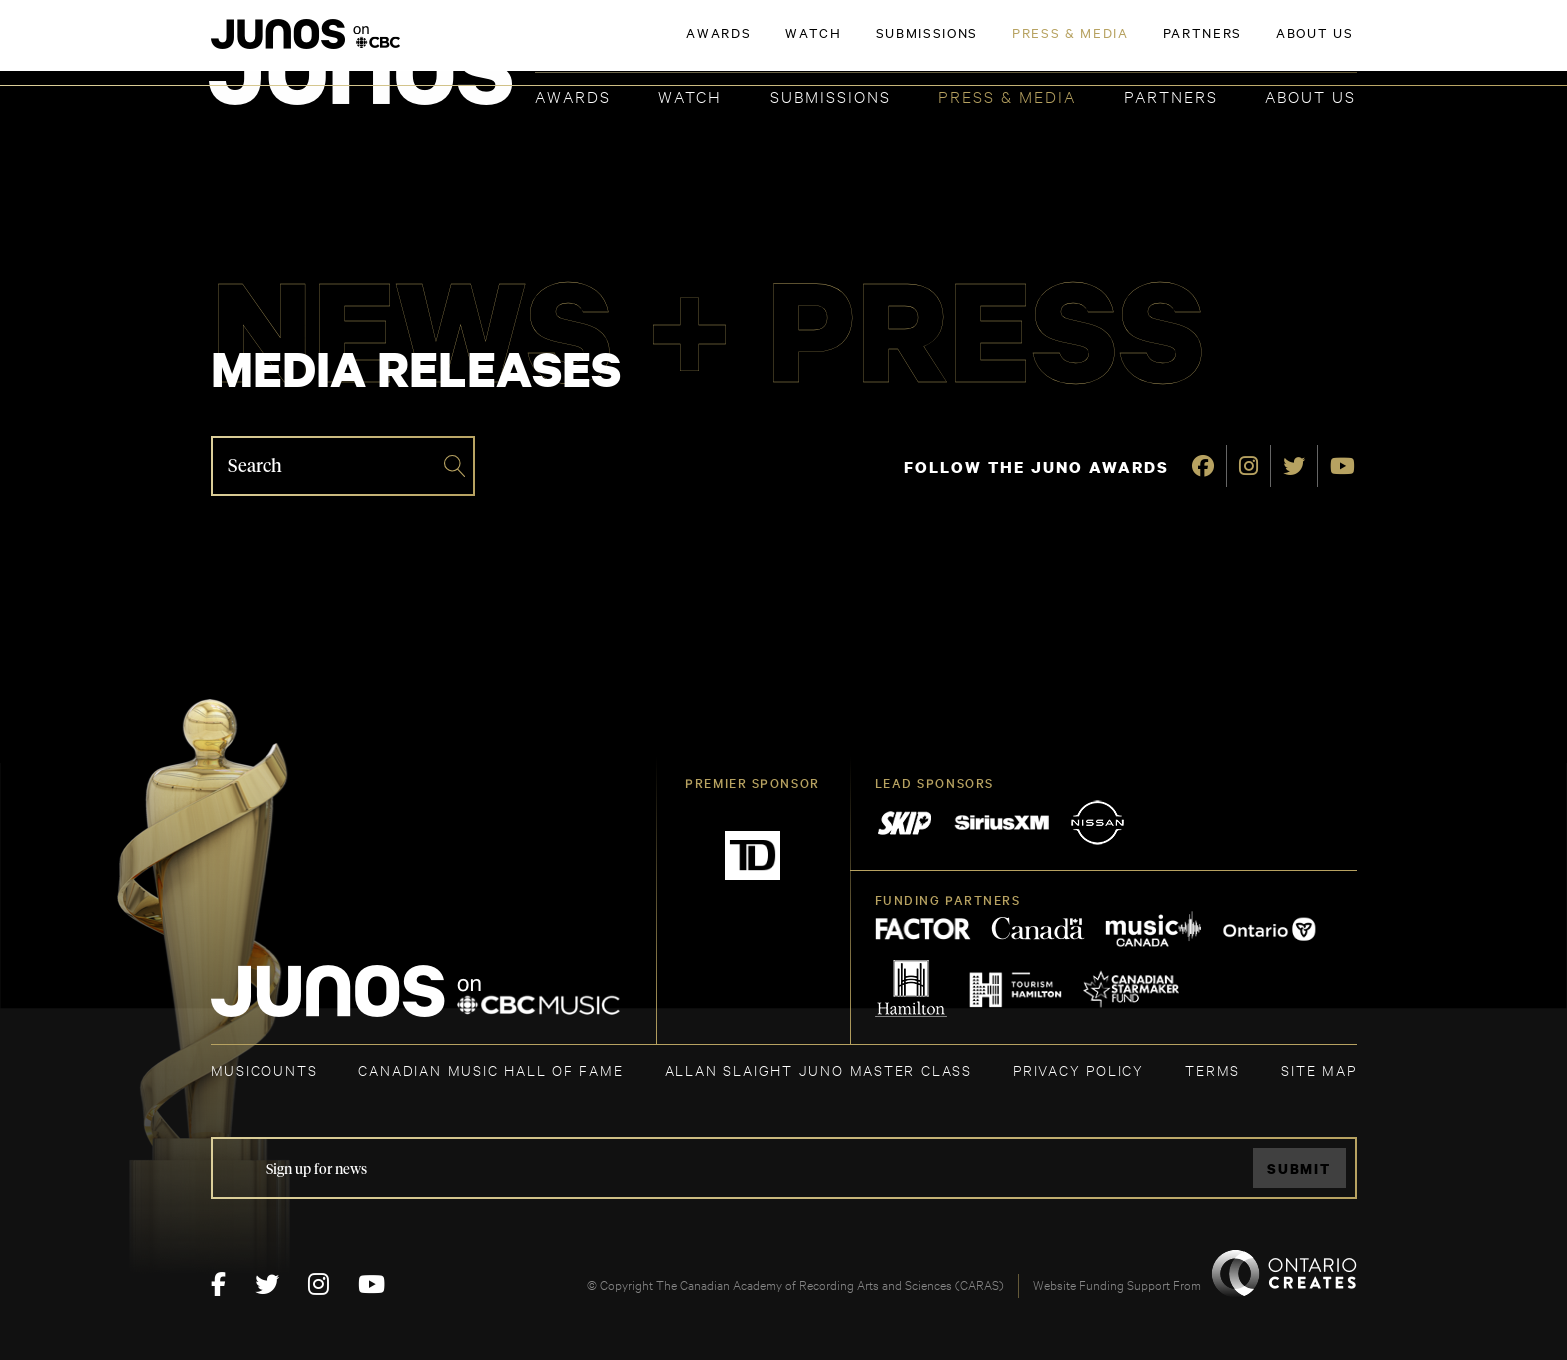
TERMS (1212, 1069)
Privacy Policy (1078, 1069)
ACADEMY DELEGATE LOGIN (1262, 47)
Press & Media (1007, 95)
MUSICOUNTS (264, 1069)
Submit (1299, 1168)
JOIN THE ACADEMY (1077, 47)
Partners (1171, 95)
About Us (1310, 95)
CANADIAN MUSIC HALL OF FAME (490, 1069)
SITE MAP (1318, 1069)
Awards (573, 95)
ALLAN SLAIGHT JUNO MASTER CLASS (818, 1069)
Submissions (830, 95)
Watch (690, 95)
